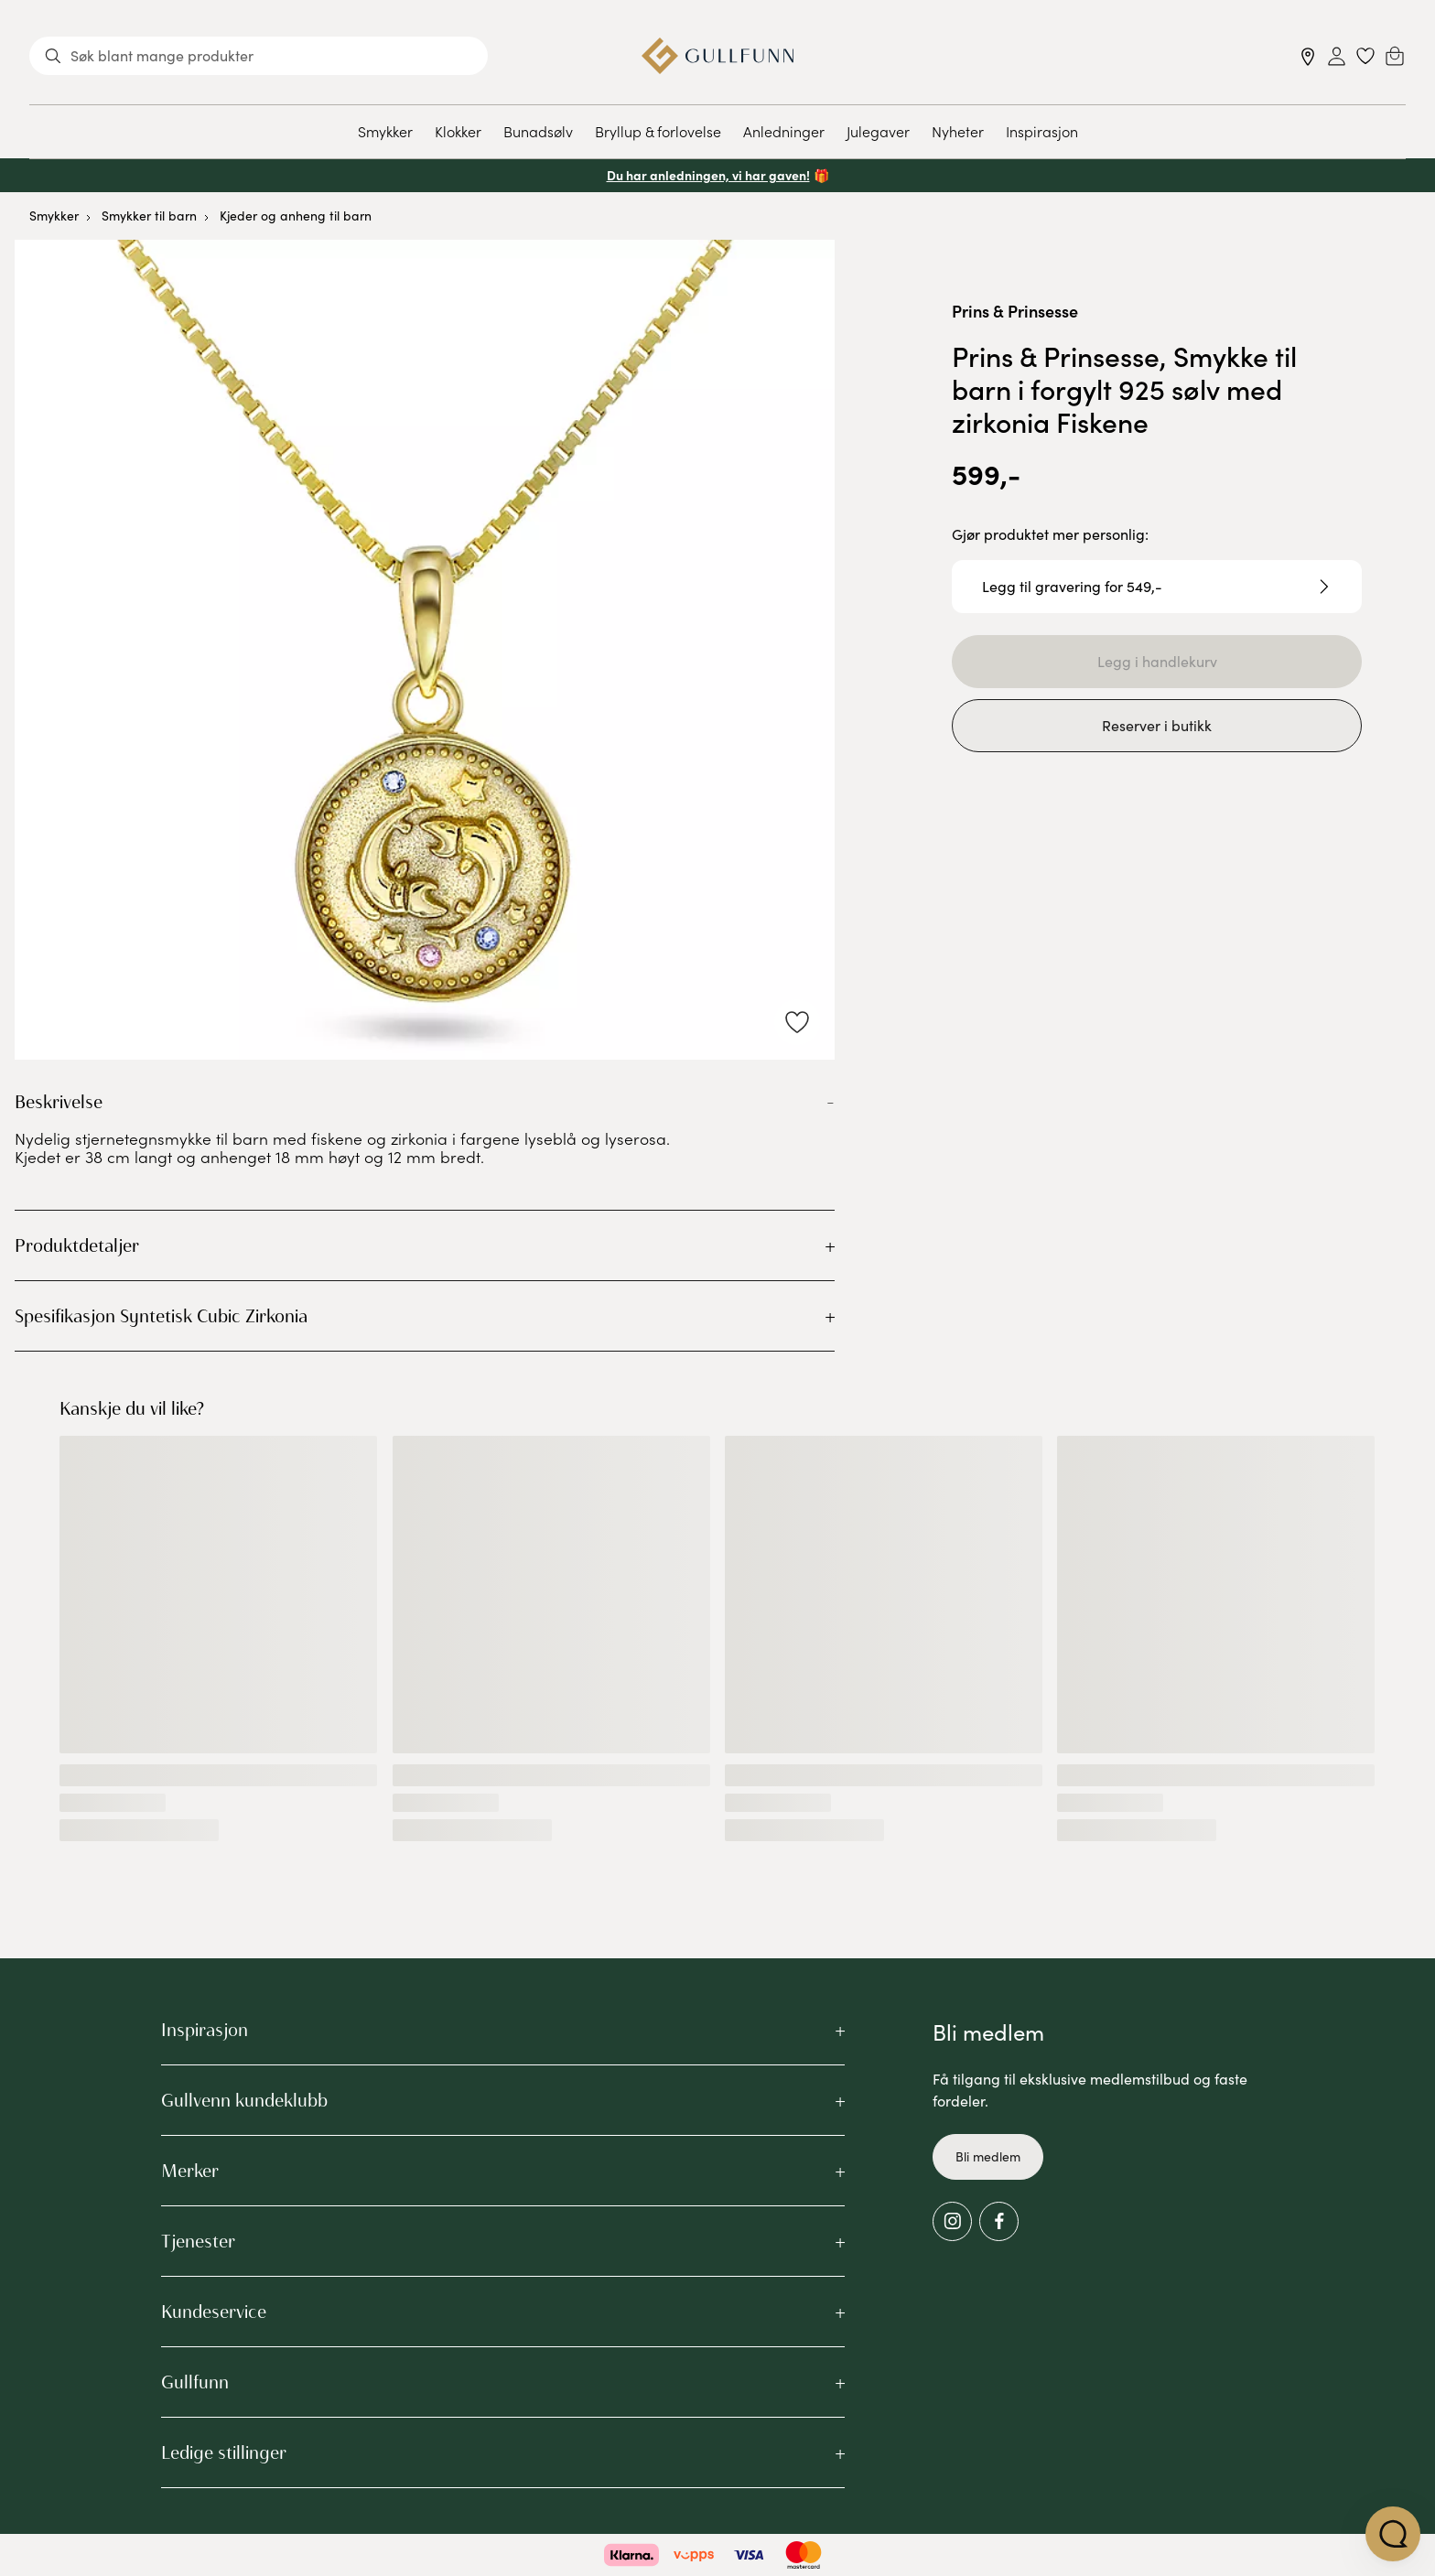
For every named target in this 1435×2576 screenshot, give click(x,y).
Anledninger (784, 131)
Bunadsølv (538, 131)
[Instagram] (952, 2221)
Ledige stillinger (223, 2452)
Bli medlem (987, 2156)
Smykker (385, 131)
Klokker (458, 131)
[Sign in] (1336, 56)
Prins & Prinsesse (1015, 310)
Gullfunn (195, 2382)
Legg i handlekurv (1157, 661)
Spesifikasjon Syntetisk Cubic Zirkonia (161, 1316)
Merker (190, 2171)
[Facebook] (998, 2221)
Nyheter (958, 131)
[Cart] (1395, 56)
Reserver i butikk (1157, 725)
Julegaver (878, 131)
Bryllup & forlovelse (658, 131)
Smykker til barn (149, 215)
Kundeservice (213, 2312)
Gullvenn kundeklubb (244, 2100)
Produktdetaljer (77, 1245)
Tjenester (198, 2241)
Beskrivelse (58, 1102)
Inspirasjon (1042, 131)
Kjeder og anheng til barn (296, 215)
